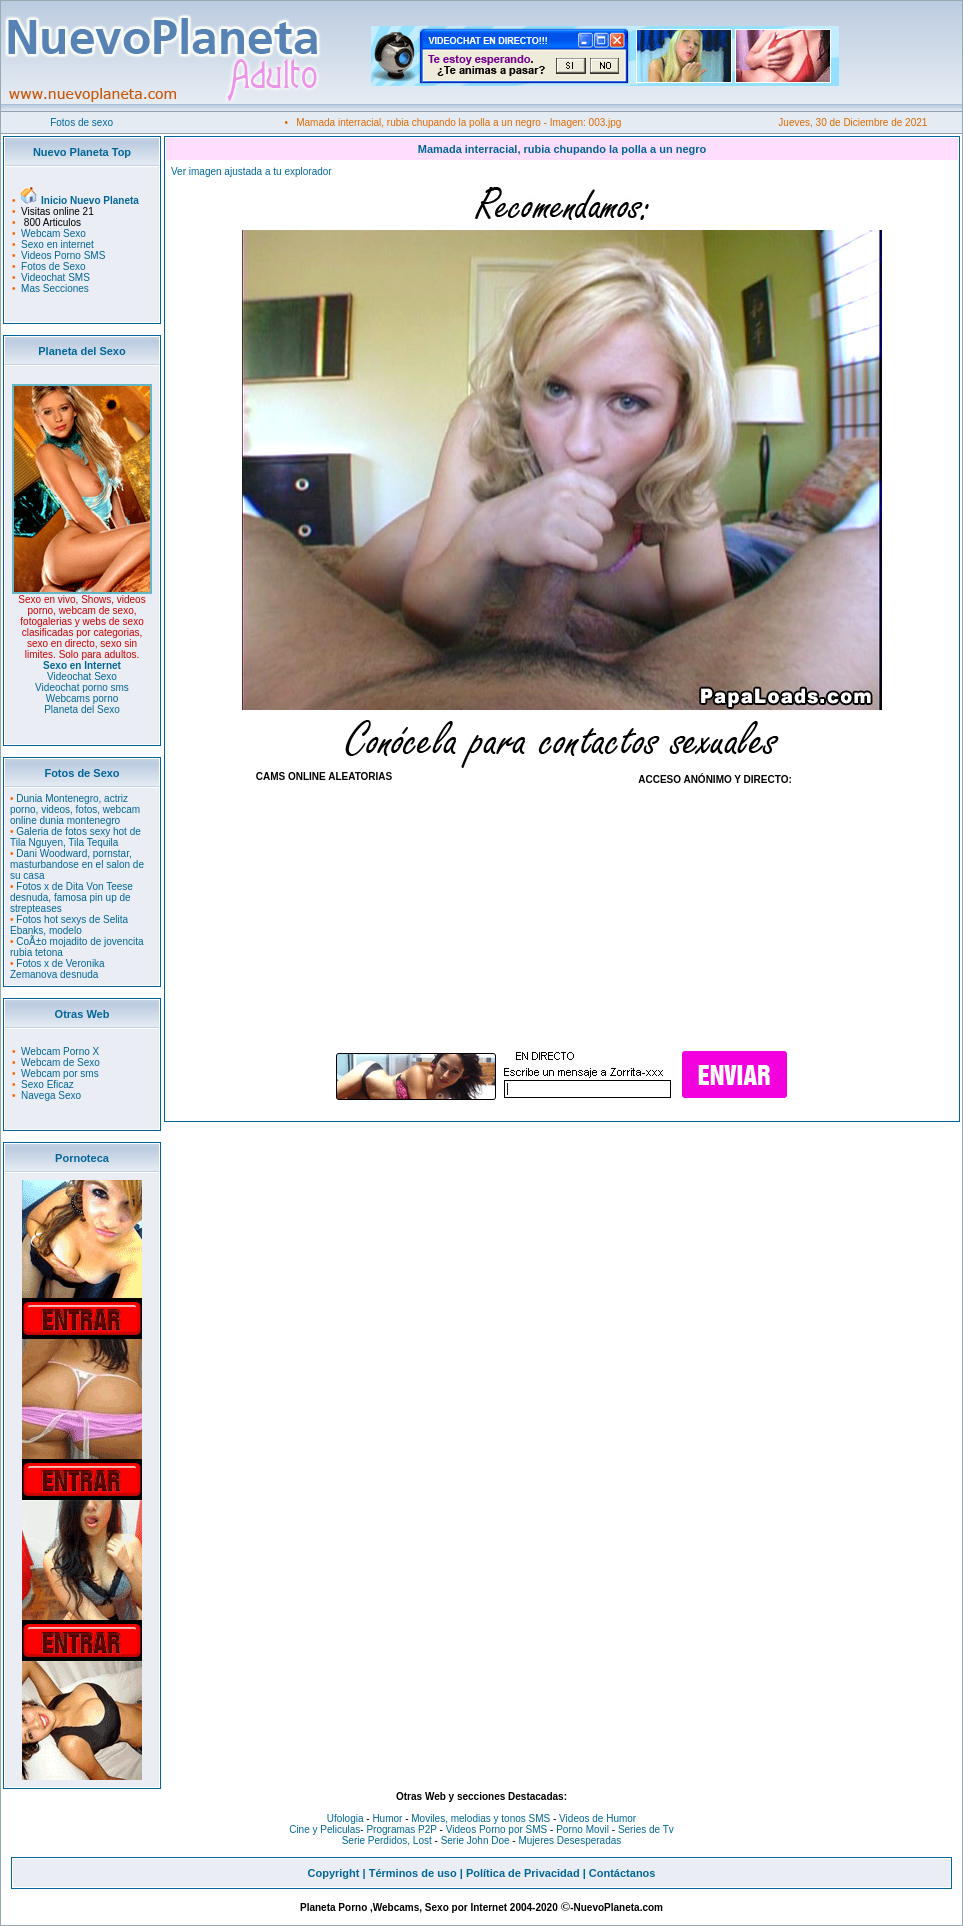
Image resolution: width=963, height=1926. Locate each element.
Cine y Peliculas (324, 1829)
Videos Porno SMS (63, 255)
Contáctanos (622, 1873)
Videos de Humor (597, 1818)
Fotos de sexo (81, 122)
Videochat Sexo (82, 676)
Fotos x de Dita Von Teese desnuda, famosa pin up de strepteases (71, 897)
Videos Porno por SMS (497, 1829)
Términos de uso (413, 1873)
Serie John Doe (475, 1840)
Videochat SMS (55, 277)
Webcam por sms (60, 1073)
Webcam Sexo (53, 233)
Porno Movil (582, 1829)
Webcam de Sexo (60, 1062)
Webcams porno (82, 698)
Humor (387, 1818)
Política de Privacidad (523, 1873)
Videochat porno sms (82, 687)
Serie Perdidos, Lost (387, 1840)
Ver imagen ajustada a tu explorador (251, 171)
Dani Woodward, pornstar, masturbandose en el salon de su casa (77, 864)
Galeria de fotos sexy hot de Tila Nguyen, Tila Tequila (75, 837)
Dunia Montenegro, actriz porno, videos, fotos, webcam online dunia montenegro (75, 809)
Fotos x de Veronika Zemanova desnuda (57, 969)
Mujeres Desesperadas (569, 1840)
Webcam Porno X (60, 1051)
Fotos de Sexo (53, 266)
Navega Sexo (51, 1095)
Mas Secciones (55, 288)
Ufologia (345, 1818)
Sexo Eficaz (47, 1084)
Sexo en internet (57, 244)
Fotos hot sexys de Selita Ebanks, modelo (69, 925)
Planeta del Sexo (82, 709)
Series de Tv (646, 1829)
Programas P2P (401, 1829)
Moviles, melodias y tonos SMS (480, 1818)
